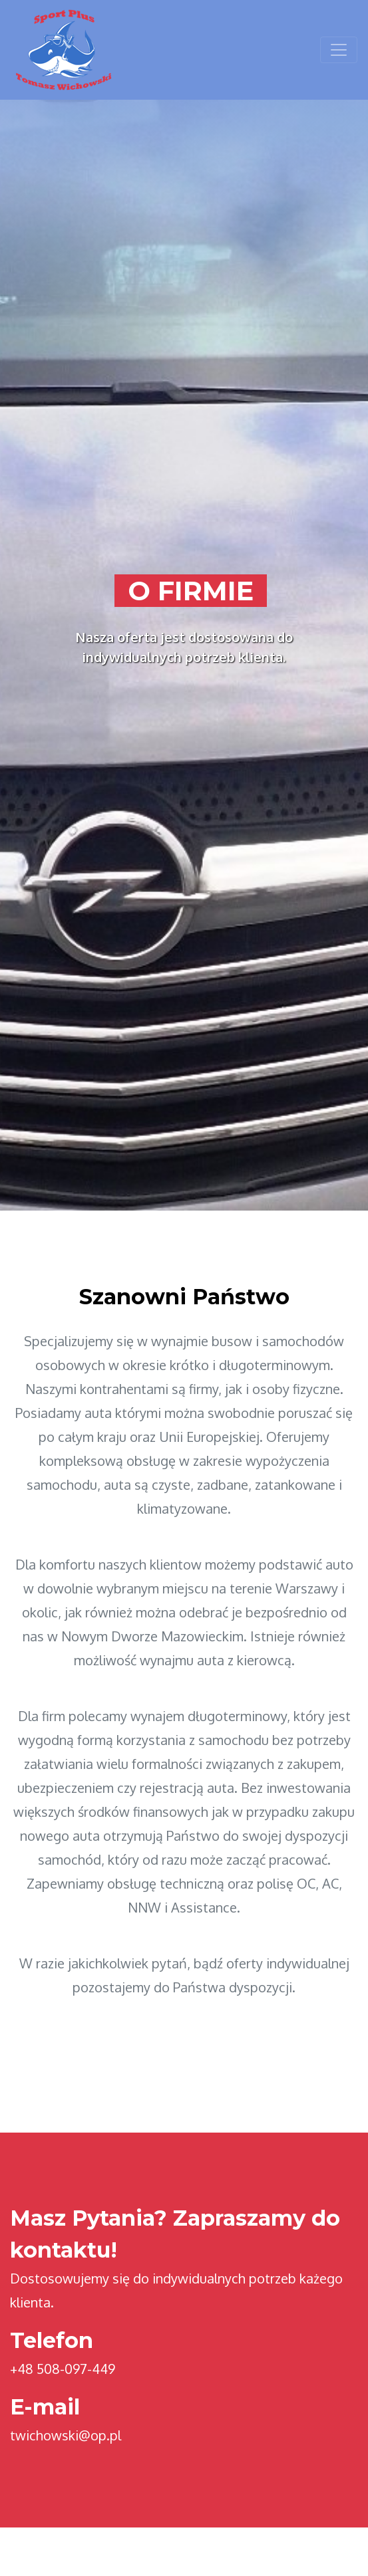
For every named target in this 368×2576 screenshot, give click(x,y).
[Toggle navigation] (338, 50)
